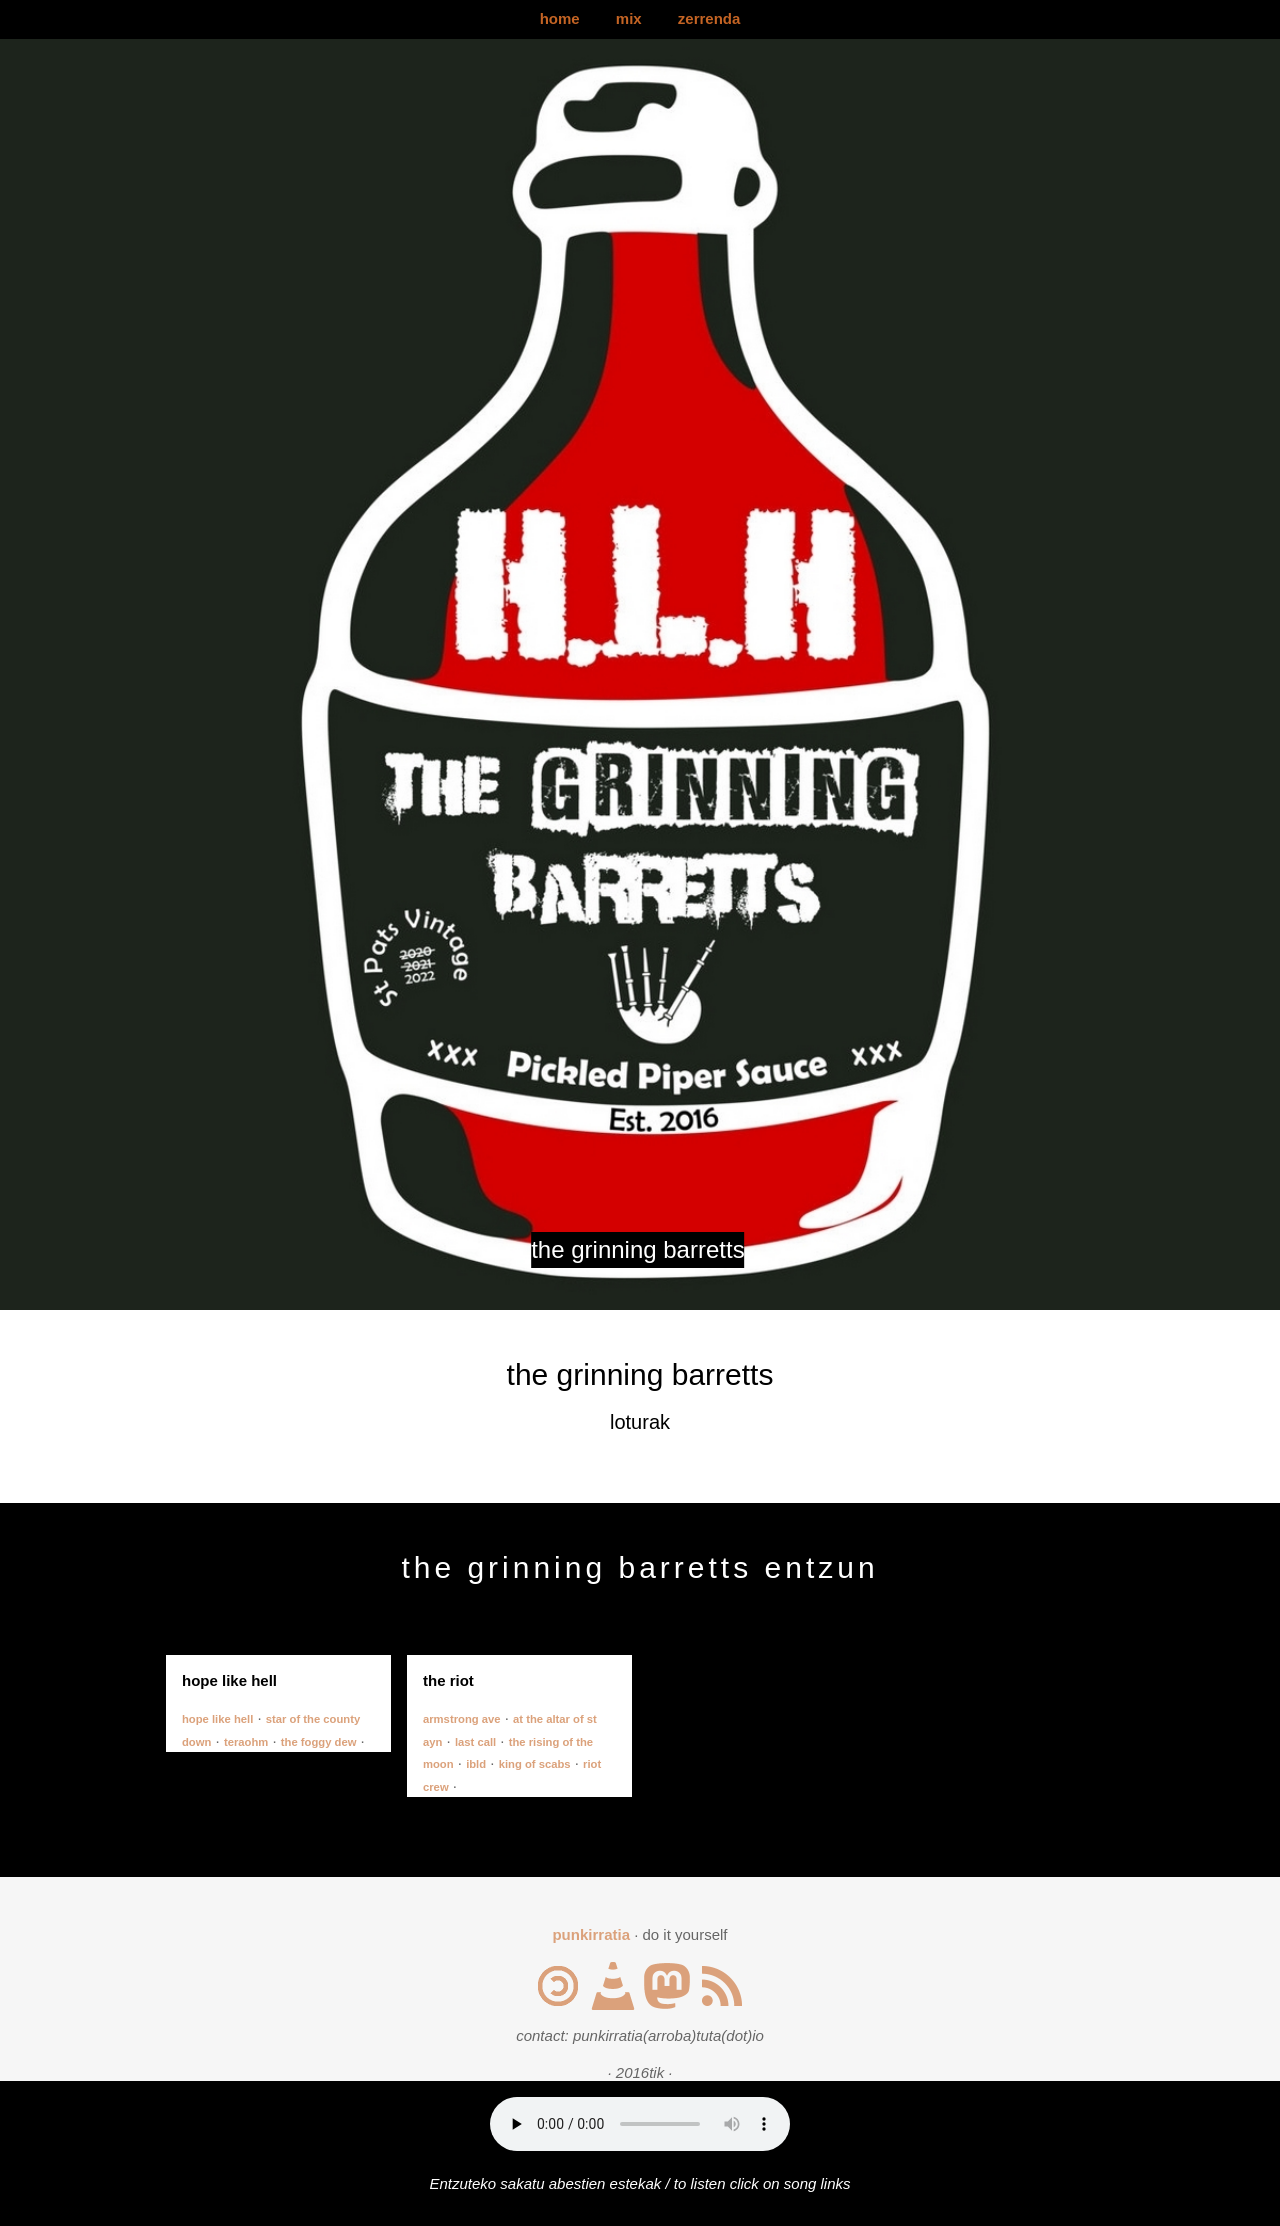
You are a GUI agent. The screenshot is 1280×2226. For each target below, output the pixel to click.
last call (475, 1742)
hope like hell (217, 1719)
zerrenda (709, 18)
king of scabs (535, 1764)
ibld (476, 1764)
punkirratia (591, 1934)
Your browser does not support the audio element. (640, 2124)
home (560, 18)
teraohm (246, 1742)
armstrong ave (462, 1719)
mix (629, 18)
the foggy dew (319, 1742)
